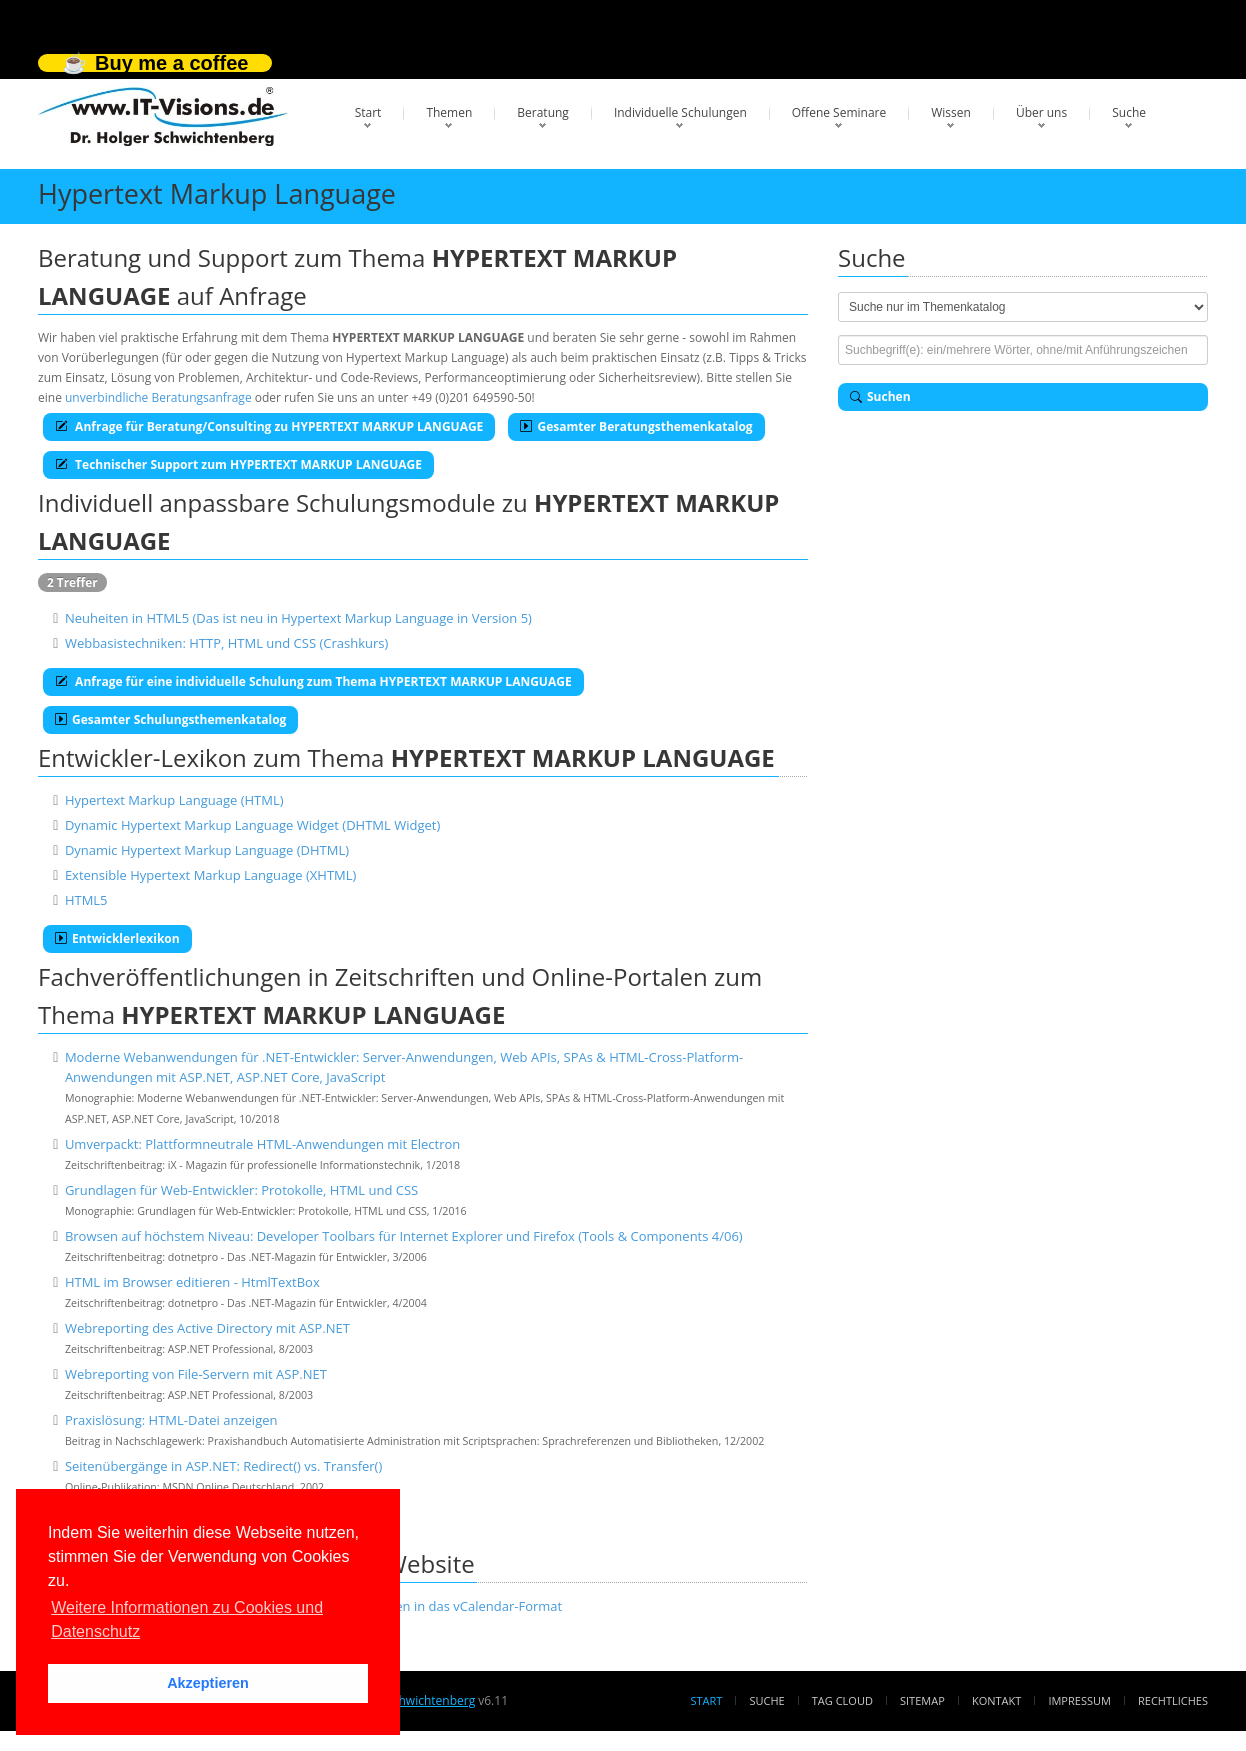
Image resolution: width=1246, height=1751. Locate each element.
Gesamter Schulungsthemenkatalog (170, 719)
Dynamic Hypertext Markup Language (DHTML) (207, 850)
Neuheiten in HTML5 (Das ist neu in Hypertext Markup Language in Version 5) (298, 618)
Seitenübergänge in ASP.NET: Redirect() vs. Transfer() (223, 1466)
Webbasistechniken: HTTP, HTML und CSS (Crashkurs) (226, 643)
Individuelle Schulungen (680, 112)
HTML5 (86, 900)
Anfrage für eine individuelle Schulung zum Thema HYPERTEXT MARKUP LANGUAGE (313, 681)
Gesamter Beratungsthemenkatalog (636, 426)
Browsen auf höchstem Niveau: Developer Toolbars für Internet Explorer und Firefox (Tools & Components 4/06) (404, 1236)
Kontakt (996, 1700)
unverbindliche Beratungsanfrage (158, 397)
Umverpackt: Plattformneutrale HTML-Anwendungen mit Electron (262, 1144)
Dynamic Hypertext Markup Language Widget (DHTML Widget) (252, 825)
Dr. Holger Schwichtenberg (400, 1700)
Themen (449, 112)
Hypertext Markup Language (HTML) (174, 800)
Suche (1129, 112)
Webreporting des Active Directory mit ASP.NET (207, 1328)
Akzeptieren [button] (208, 1683)
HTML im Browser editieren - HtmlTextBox (192, 1282)
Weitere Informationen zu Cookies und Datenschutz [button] (187, 1619)
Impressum (1079, 1700)
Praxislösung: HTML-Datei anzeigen (171, 1420)
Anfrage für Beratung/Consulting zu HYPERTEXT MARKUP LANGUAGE (269, 426)
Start (368, 112)
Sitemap (922, 1700)
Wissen (951, 112)
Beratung (543, 112)
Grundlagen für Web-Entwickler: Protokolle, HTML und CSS (241, 1190)
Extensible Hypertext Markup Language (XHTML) (210, 875)
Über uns (1041, 112)
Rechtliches (1173, 1700)
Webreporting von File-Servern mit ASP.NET (196, 1374)
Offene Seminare (839, 112)
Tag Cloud (842, 1700)
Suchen (880, 396)
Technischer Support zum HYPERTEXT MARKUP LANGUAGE (238, 464)
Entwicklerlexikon (117, 938)
